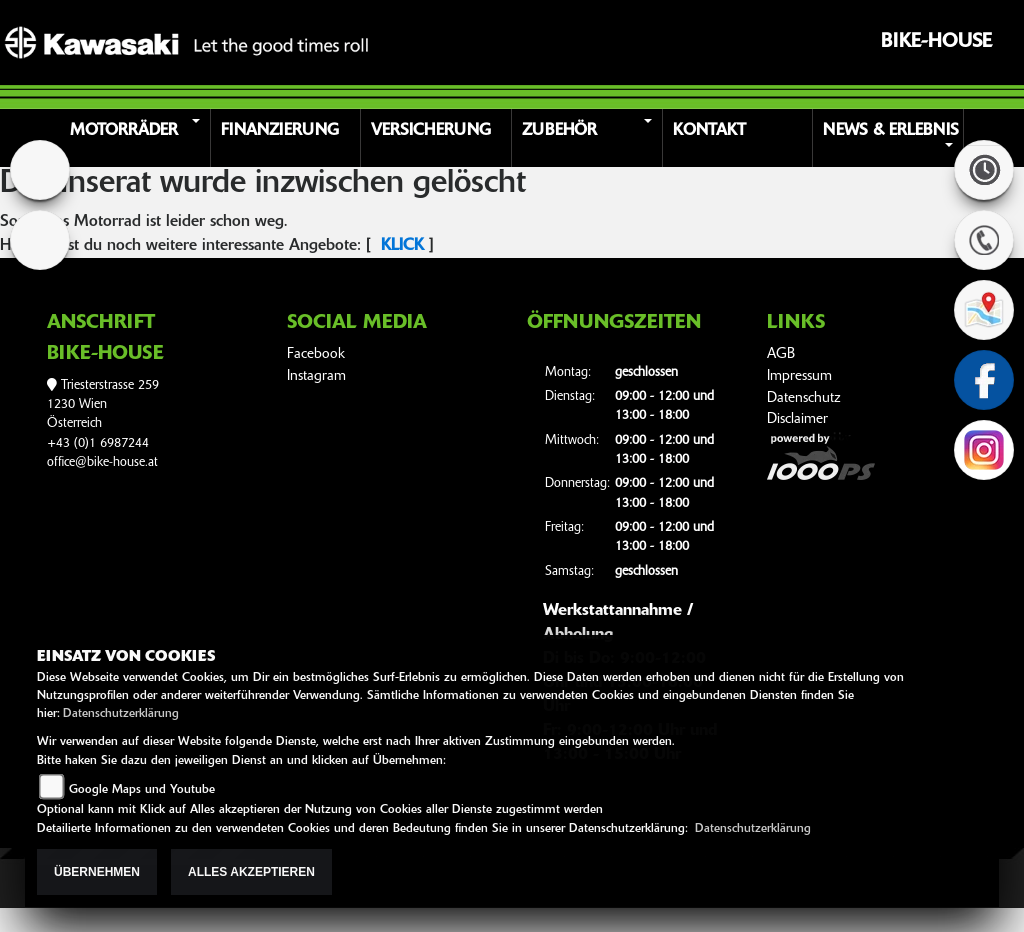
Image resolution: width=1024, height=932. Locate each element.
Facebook (316, 354)
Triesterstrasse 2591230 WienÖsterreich (103, 405)
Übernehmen (97, 872)
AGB (781, 354)
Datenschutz (804, 398)
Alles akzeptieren (251, 872)
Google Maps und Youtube (142, 790)
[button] (138, 138)
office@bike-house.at (102, 462)
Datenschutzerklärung (121, 714)
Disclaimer (797, 419)
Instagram (316, 376)
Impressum (799, 376)
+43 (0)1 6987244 (98, 443)
